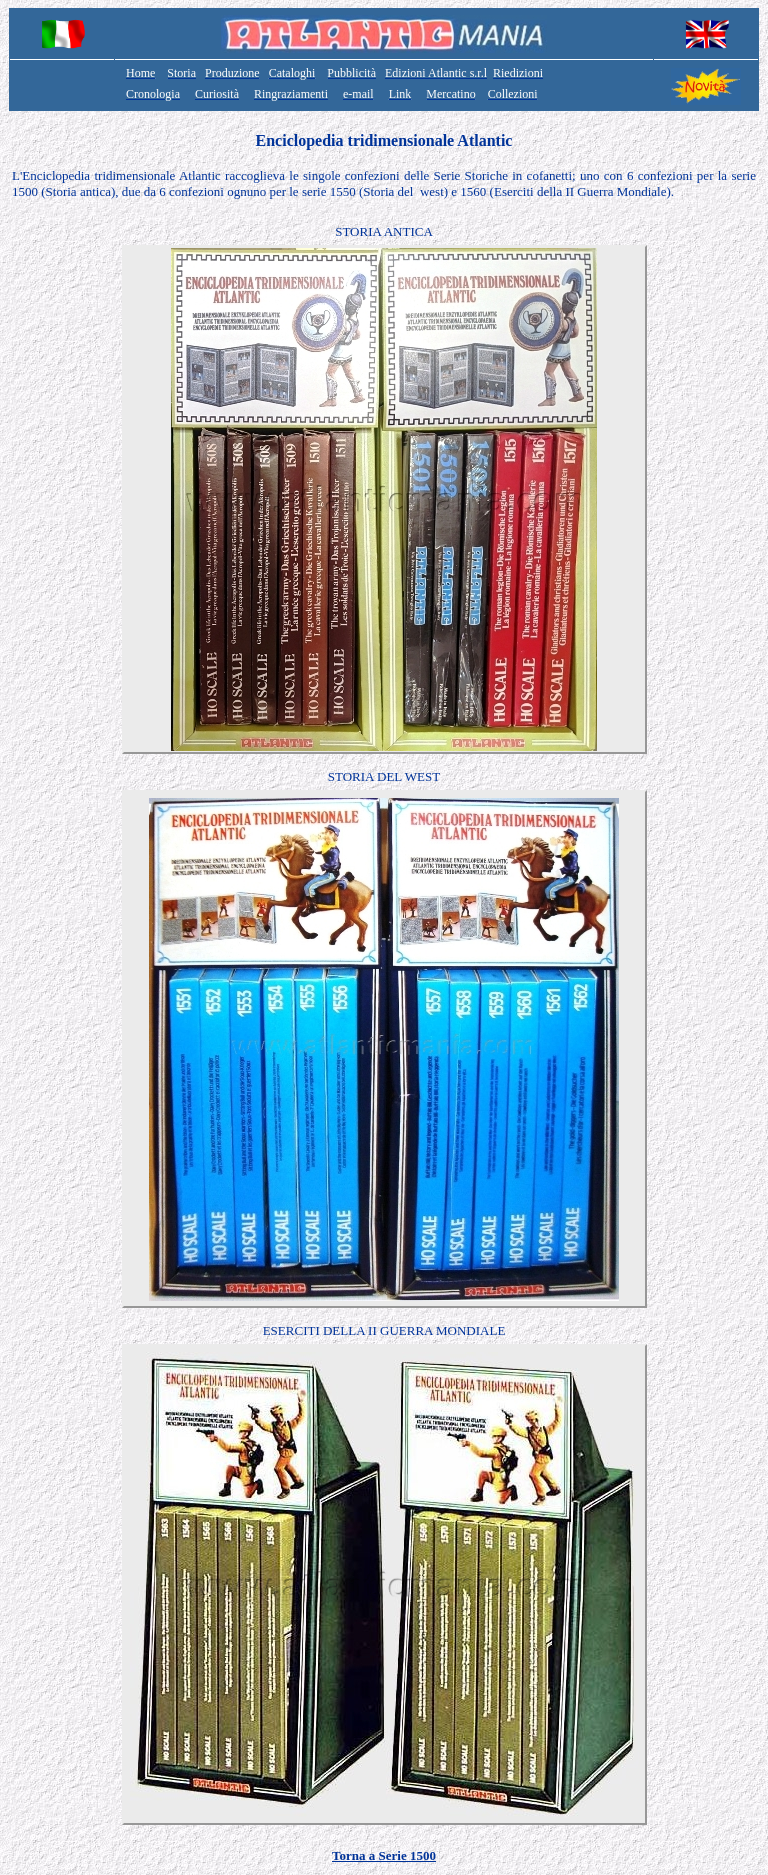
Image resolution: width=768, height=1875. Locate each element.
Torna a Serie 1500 (384, 1855)
